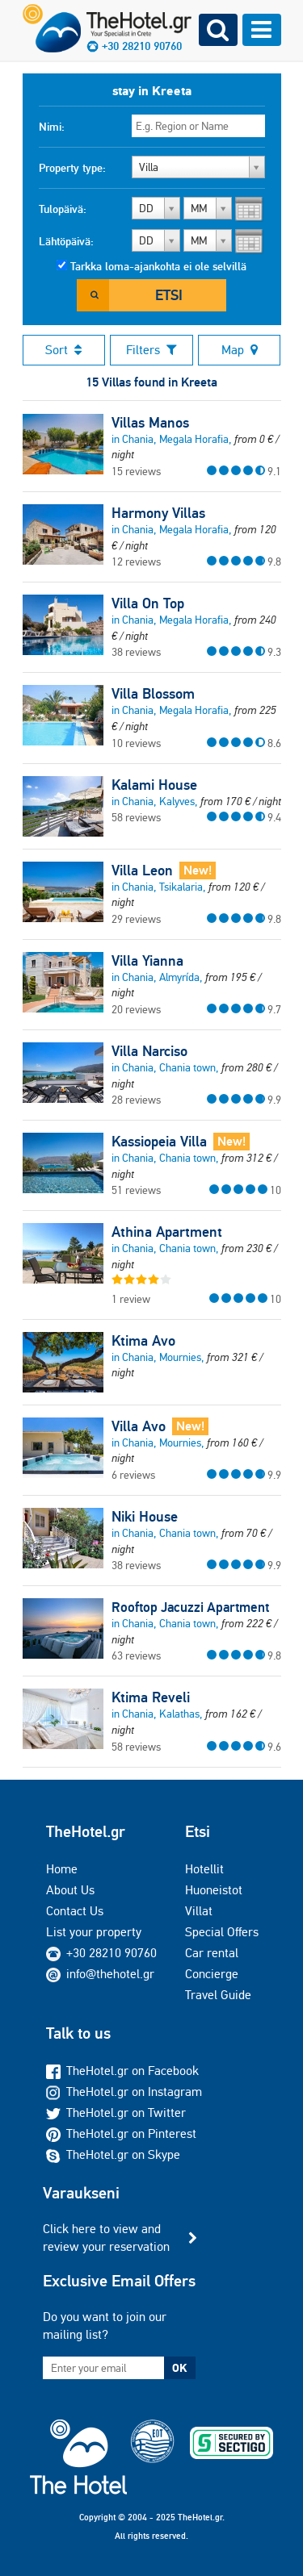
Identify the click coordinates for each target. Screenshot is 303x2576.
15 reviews (136, 471)
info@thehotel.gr (100, 1973)
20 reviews (136, 1009)
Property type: (72, 168)
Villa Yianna (147, 961)
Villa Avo (139, 1426)
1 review (131, 1299)
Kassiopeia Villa (159, 1141)
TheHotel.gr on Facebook (122, 2070)
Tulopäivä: (62, 209)
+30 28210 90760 (111, 1952)
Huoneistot (213, 1890)
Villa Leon (142, 870)
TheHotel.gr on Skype (113, 2154)
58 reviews (136, 817)
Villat (199, 1910)
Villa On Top (148, 603)
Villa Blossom (153, 694)
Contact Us (74, 1910)
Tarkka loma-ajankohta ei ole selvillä (158, 266)
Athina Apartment (167, 1232)
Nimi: (52, 126)
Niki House (145, 1517)
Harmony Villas (158, 513)
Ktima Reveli (151, 1697)
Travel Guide (218, 1994)
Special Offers (222, 1931)
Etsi (169, 295)
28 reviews (136, 1099)
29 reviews (136, 919)
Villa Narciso (149, 1051)
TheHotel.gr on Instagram (124, 2091)
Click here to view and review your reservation (106, 2237)
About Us (70, 1890)
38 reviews (136, 652)
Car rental (211, 1952)
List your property (93, 1931)
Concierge (211, 1973)
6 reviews (133, 1475)
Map (239, 349)
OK (179, 2368)
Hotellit (204, 1869)
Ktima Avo (143, 1341)
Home (62, 1869)
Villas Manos (150, 423)
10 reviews (136, 743)
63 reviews (136, 1655)
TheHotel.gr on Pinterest (121, 2133)
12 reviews (136, 561)
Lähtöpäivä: (66, 241)
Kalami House (154, 785)
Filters (151, 349)
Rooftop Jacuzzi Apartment (190, 1607)
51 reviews (136, 1190)
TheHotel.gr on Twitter (116, 2112)
